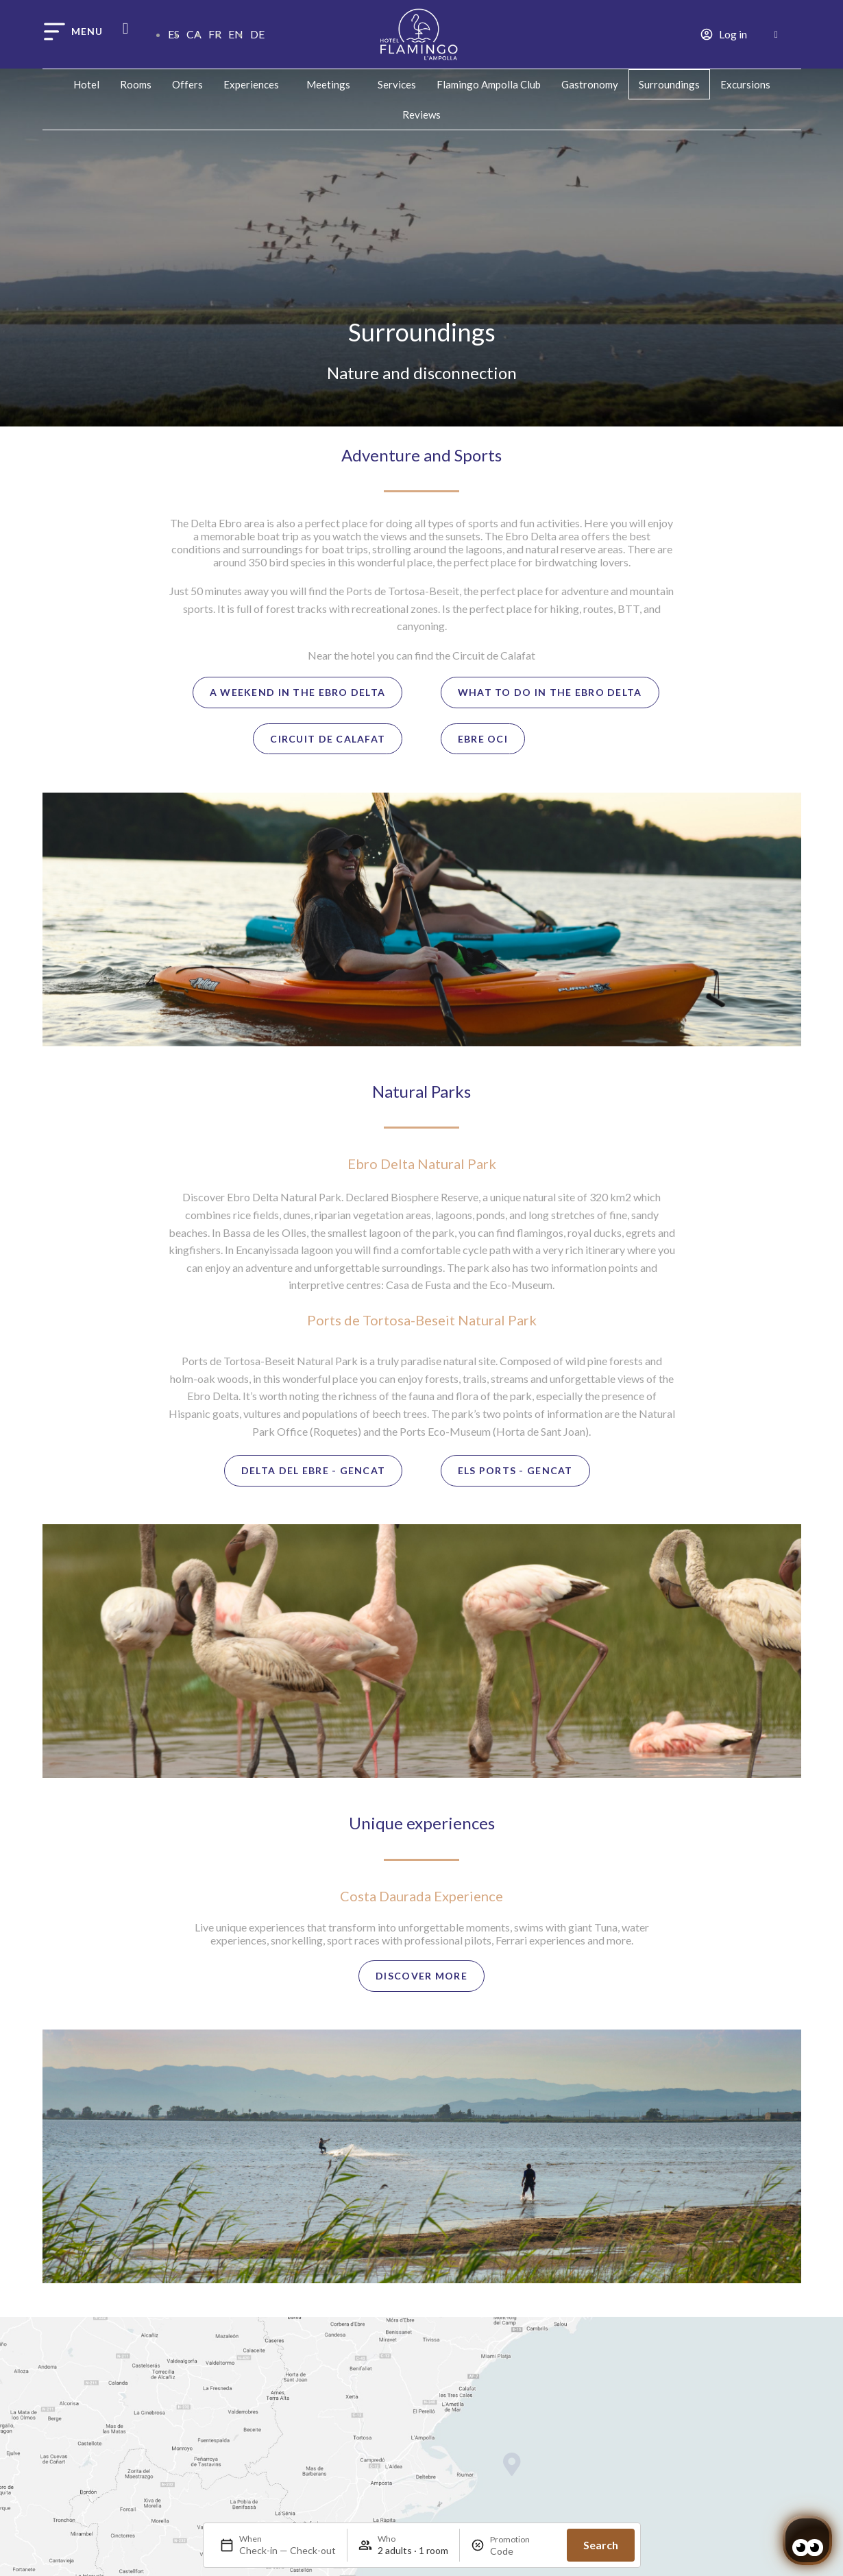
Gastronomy (589, 84)
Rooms (135, 84)
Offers (187, 84)
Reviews (421, 114)
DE (257, 33)
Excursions (745, 84)
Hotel (86, 84)
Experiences (254, 84)
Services (397, 84)
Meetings (331, 84)
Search (600, 2544)
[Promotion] (523, 2551)
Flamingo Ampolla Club (489, 84)
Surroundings (669, 84)
